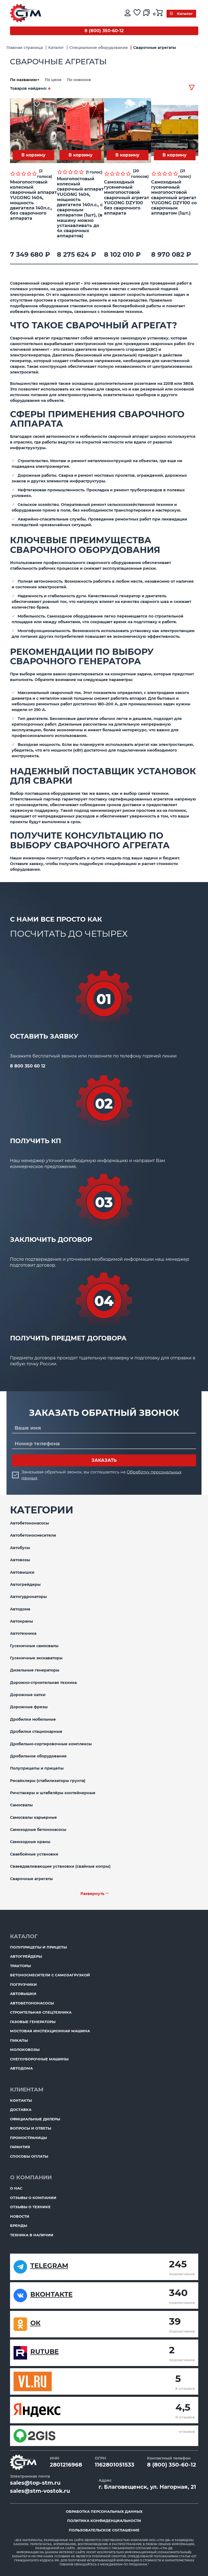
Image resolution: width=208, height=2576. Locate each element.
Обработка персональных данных (104, 2511)
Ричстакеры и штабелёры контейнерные (52, 1792)
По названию (25, 79)
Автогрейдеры (25, 1584)
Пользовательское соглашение (104, 2530)
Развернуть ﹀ (94, 1893)
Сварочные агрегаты (31, 1878)
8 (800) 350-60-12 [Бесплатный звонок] (103, 30)
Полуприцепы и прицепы (37, 1768)
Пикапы (19, 2040)
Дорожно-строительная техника (43, 1682)
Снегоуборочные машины (39, 2059)
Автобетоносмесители (33, 1535)
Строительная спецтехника (41, 2012)
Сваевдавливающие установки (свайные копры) (60, 1866)
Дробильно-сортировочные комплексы (51, 1743)
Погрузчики (23, 1984)
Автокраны (21, 1621)
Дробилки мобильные (33, 1719)
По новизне (79, 79)
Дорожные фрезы (29, 1706)
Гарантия (20, 2147)
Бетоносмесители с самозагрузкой (50, 1975)
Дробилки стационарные (36, 1731)
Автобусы (20, 1547)
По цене (54, 79)
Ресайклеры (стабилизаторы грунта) (47, 1780)
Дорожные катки (28, 1694)
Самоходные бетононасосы (38, 1829)
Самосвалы (21, 1805)
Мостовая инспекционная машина (50, 2031)
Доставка (20, 2109)
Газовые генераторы (33, 2022)
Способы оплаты (29, 2156)
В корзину (33, 155)
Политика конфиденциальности (104, 2520)
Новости (19, 2216)
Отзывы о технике (30, 2207)
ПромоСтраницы (28, 2137)
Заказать (104, 1460)
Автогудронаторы (28, 1596)
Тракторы (20, 1966)
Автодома (20, 1609)
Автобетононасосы (29, 1523)
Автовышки (22, 1572)
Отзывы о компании (33, 2197)
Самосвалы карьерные (33, 1817)
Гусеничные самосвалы (34, 1645)
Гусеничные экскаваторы (36, 1658)
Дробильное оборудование (38, 1756)
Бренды (18, 2225)
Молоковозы (25, 2049)
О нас (16, 2188)
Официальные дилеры (35, 2119)
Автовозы (20, 1559)
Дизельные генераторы (34, 1670)
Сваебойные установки (34, 1854)
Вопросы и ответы (30, 2128)
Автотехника (23, 1633)
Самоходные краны (30, 1841)
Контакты (21, 2100)
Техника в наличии (31, 2235)
